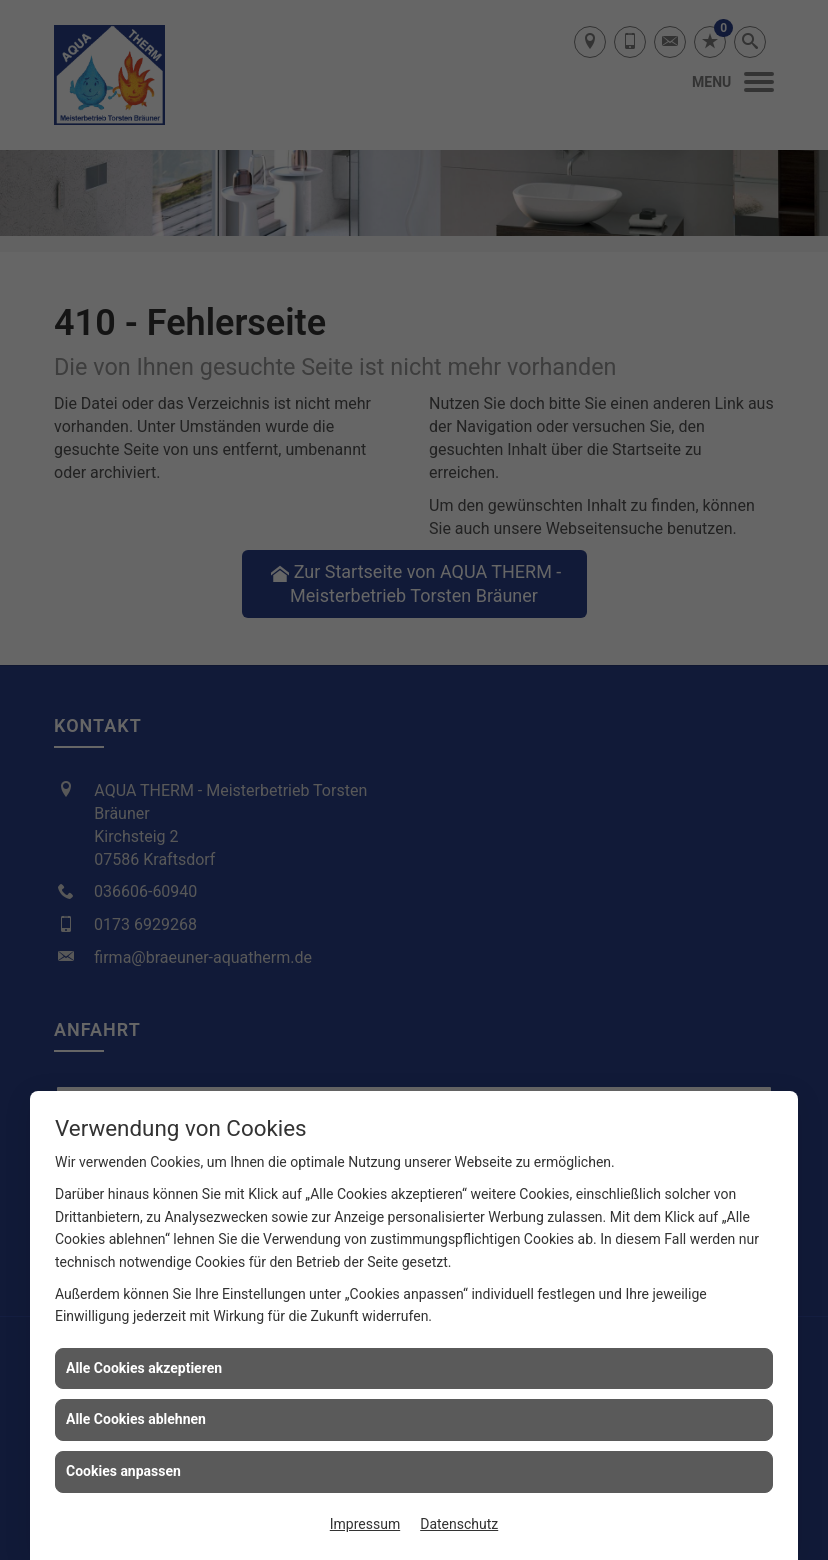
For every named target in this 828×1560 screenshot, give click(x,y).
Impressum (365, 1524)
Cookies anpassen (123, 1471)
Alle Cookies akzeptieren (144, 1368)
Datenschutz (459, 1524)
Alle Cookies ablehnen (136, 1419)
